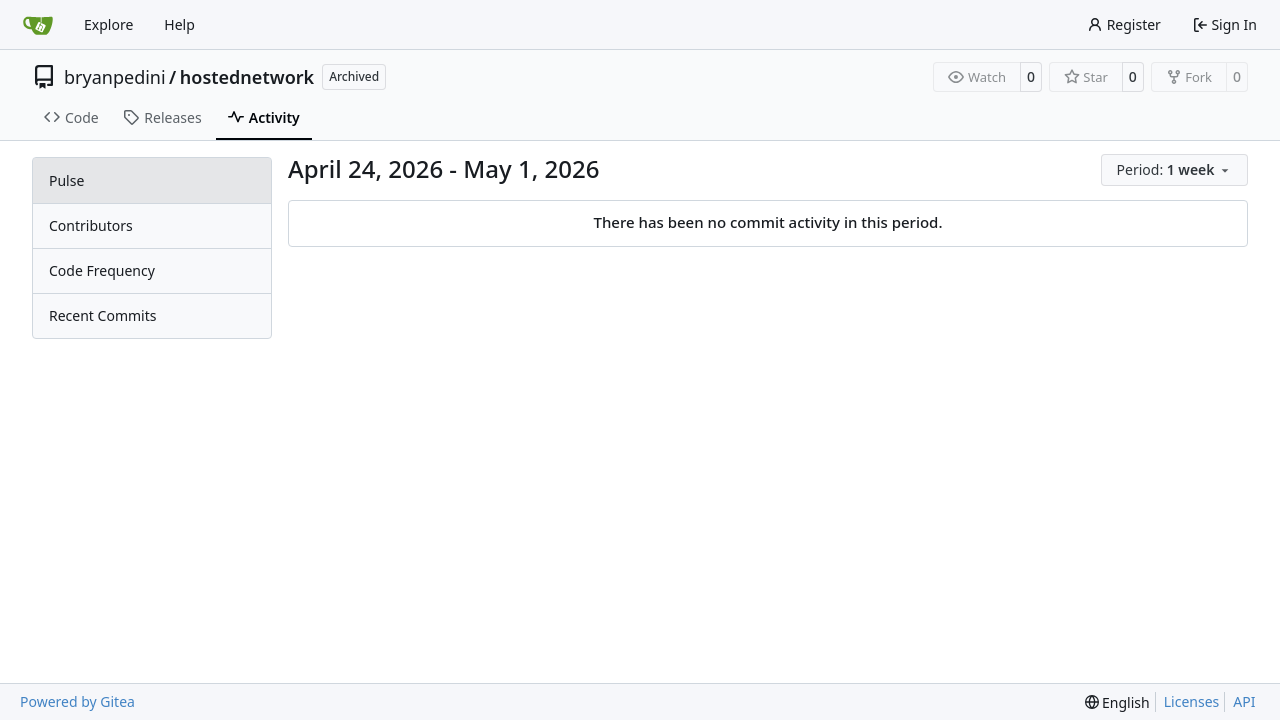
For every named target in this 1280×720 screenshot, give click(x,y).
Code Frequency (102, 270)
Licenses (1192, 701)
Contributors (91, 225)
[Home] (38, 25)
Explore (108, 24)
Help (179, 24)
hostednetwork (247, 77)
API (1244, 701)
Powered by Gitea (77, 701)
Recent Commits (102, 315)
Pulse (66, 180)
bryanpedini (115, 77)
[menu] (1174, 170)
